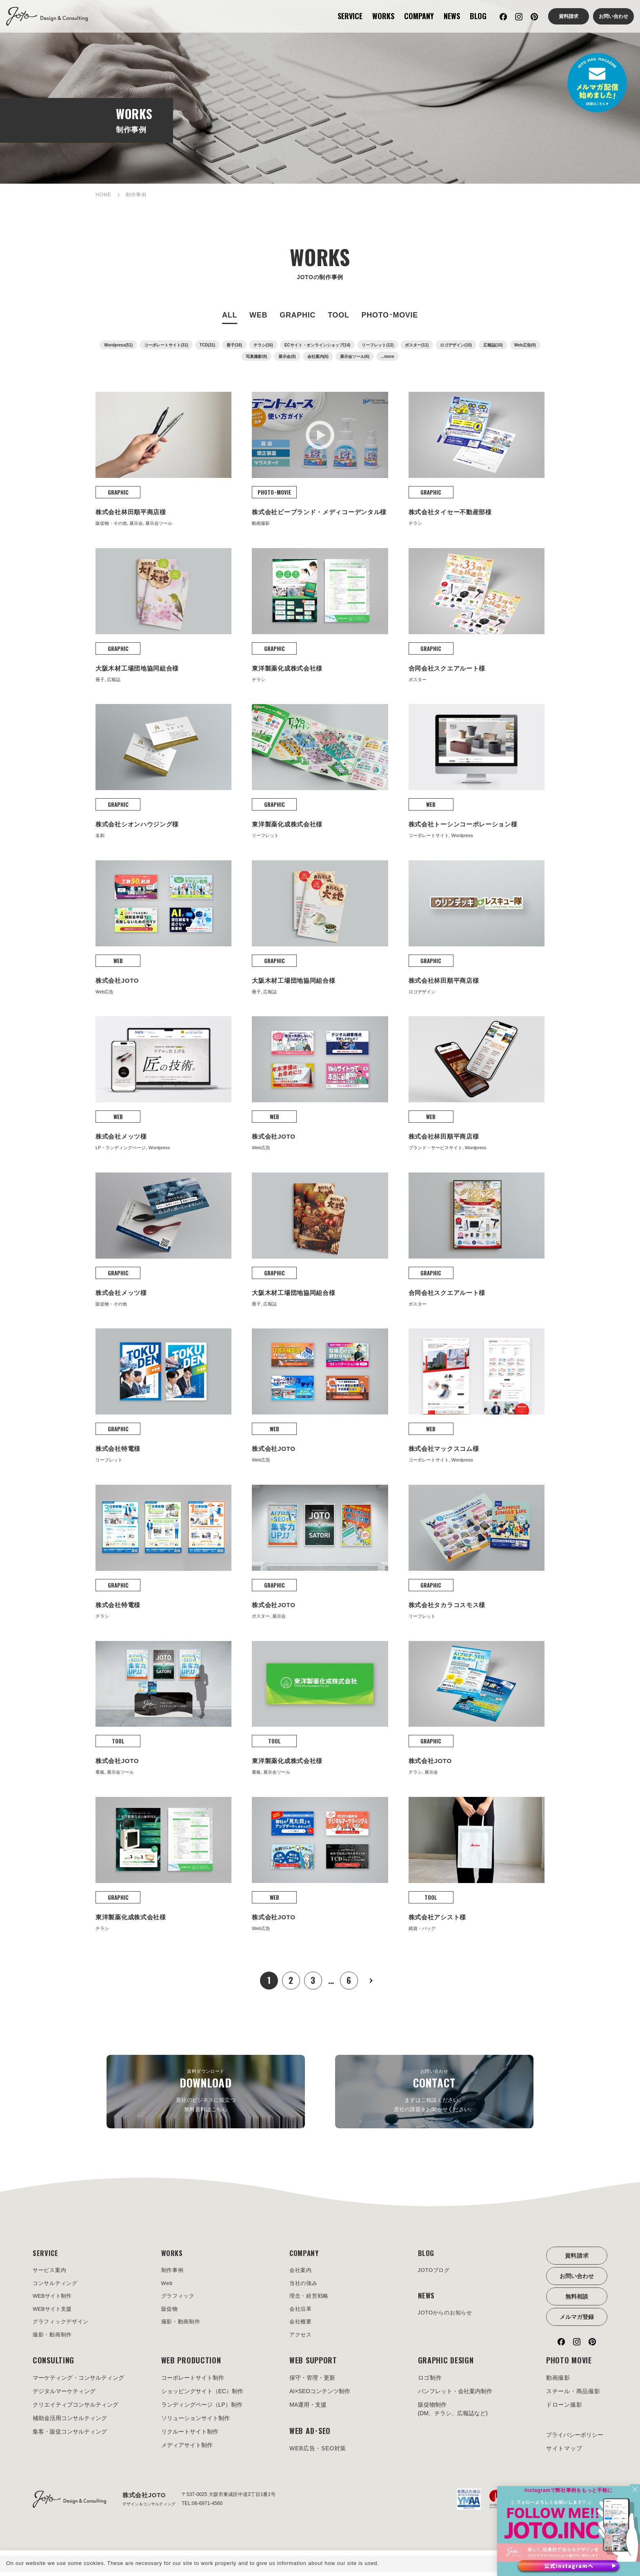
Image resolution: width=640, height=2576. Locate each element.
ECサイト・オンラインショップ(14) (317, 345)
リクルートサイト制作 (189, 2436)
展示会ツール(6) (354, 356)
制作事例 (173, 2271)
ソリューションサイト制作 (195, 2422)
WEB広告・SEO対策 (317, 2452)
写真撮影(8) (256, 356)
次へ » (371, 1981)
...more (387, 356)
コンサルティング (57, 2284)
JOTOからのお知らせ (447, 2315)
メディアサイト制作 (187, 2449)
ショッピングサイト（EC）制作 (202, 2395)
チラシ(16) (263, 345)
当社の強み (304, 2284)
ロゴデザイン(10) (456, 345)
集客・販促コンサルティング (70, 2436)
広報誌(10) (493, 345)
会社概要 (301, 2325)
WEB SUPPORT (313, 2364)
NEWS (452, 16)
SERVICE (350, 16)
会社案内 (301, 2271)
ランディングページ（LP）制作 (201, 2409)
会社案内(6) (318, 356)
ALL (229, 315)
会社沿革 (301, 2311)
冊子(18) (234, 345)
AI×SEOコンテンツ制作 (319, 2395)
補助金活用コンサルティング (70, 2422)
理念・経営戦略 (310, 2298)
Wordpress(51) (118, 345)
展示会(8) (287, 356)
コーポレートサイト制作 (192, 2382)
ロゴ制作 (430, 2382)
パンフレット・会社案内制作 (455, 2395)
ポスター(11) (417, 345)
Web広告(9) (525, 345)
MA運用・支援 (308, 2409)
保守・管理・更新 (312, 2382)
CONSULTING (53, 2364)
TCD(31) (207, 345)
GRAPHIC (298, 315)
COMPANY (419, 16)
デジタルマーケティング (64, 2395)
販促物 (170, 2311)
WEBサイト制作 (53, 2298)
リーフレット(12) (377, 345)
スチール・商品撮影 (573, 2395)
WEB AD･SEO (310, 2435)
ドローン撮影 (564, 2409)
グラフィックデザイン (63, 2325)
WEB (258, 315)
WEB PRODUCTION (191, 2364)
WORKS (383, 16)
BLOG (478, 16)
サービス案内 (51, 2271)
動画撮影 (558, 2382)
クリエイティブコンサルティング (75, 2409)
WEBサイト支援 (53, 2311)
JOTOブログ (435, 2271)
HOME (103, 195)
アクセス (301, 2338)
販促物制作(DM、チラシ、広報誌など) (453, 2413)
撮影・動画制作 (54, 2338)
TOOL (338, 315)
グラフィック (179, 2298)
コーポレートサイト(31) (166, 345)
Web (167, 2284)
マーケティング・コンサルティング (78, 2382)
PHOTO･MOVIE (390, 315)
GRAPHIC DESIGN (446, 2364)
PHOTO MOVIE (569, 2364)
